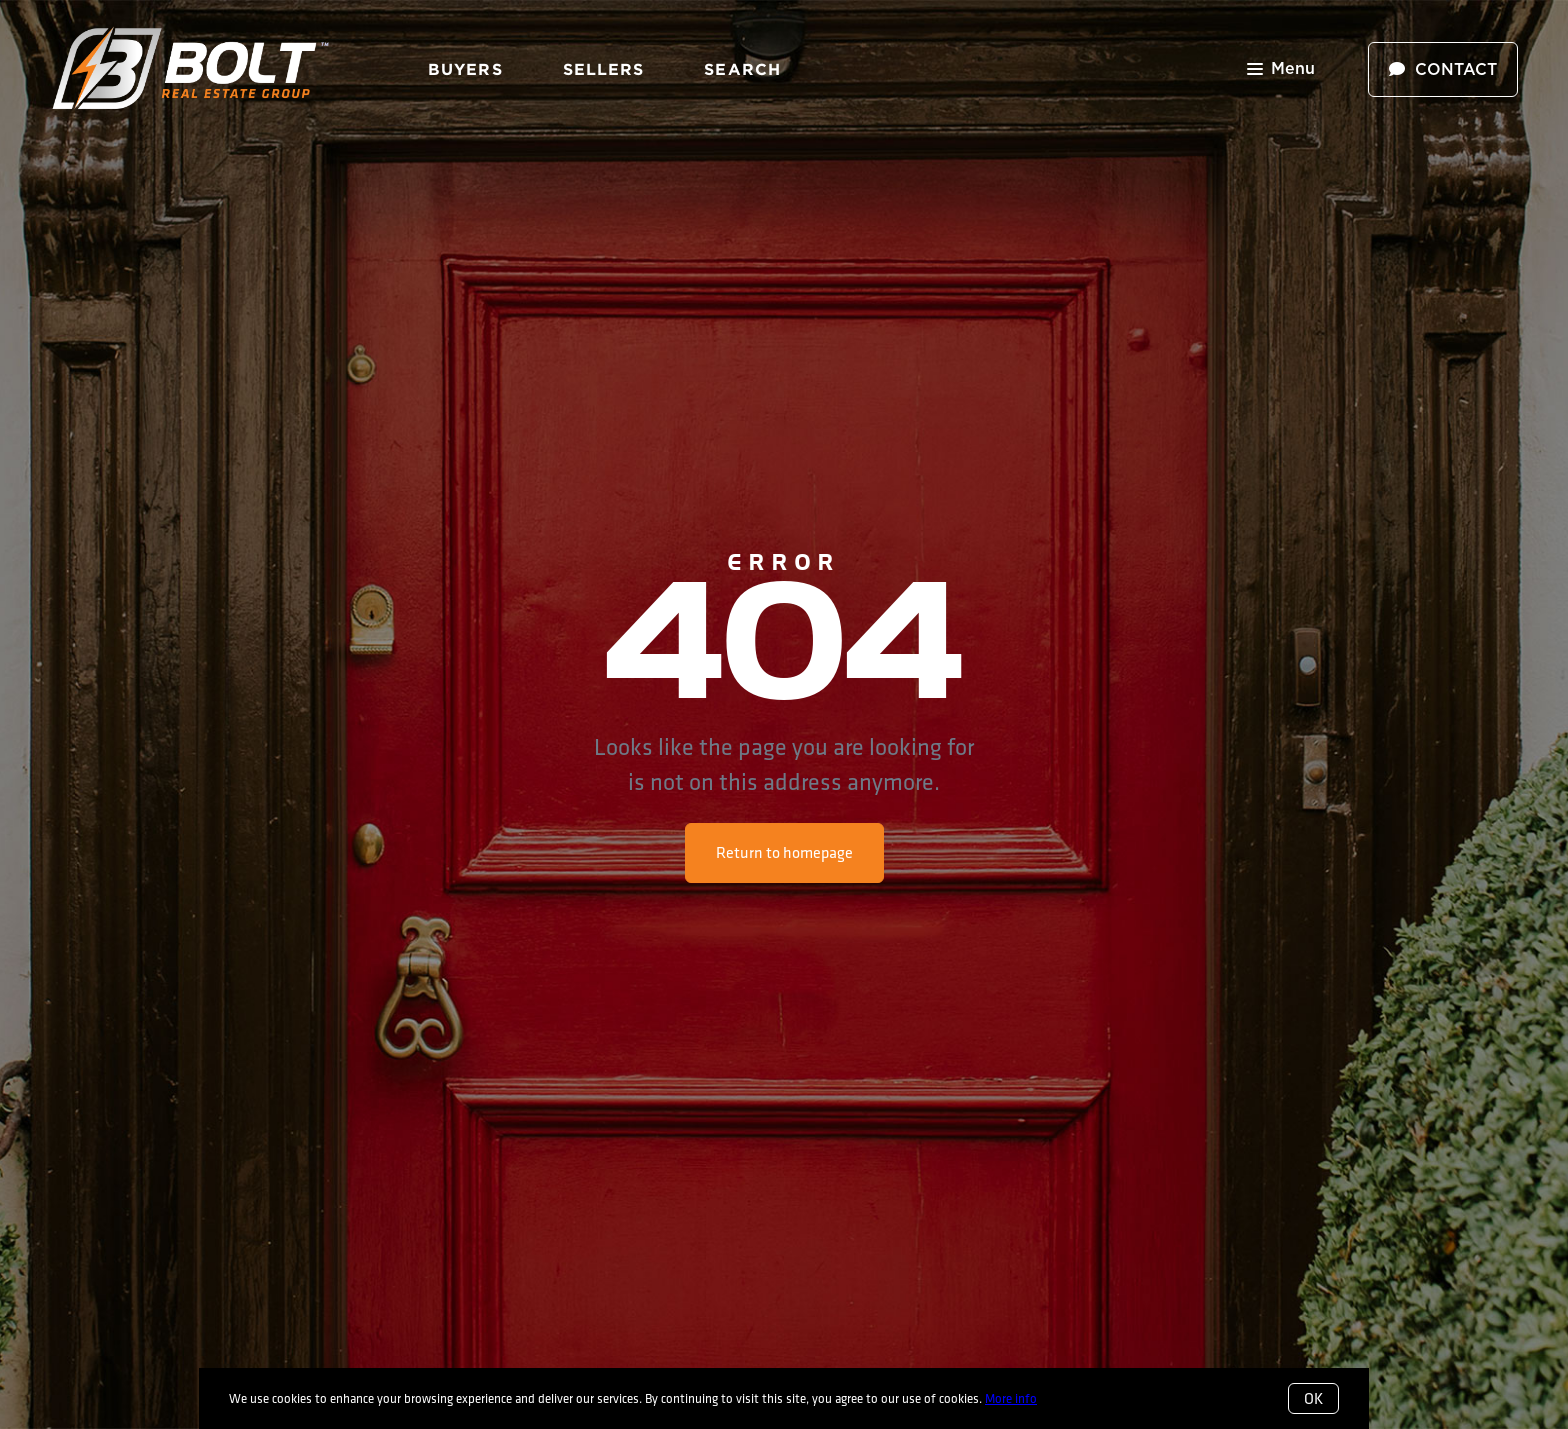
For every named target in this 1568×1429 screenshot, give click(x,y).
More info (1011, 1398)
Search (742, 69)
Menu (1281, 70)
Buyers (465, 69)
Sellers (604, 69)
